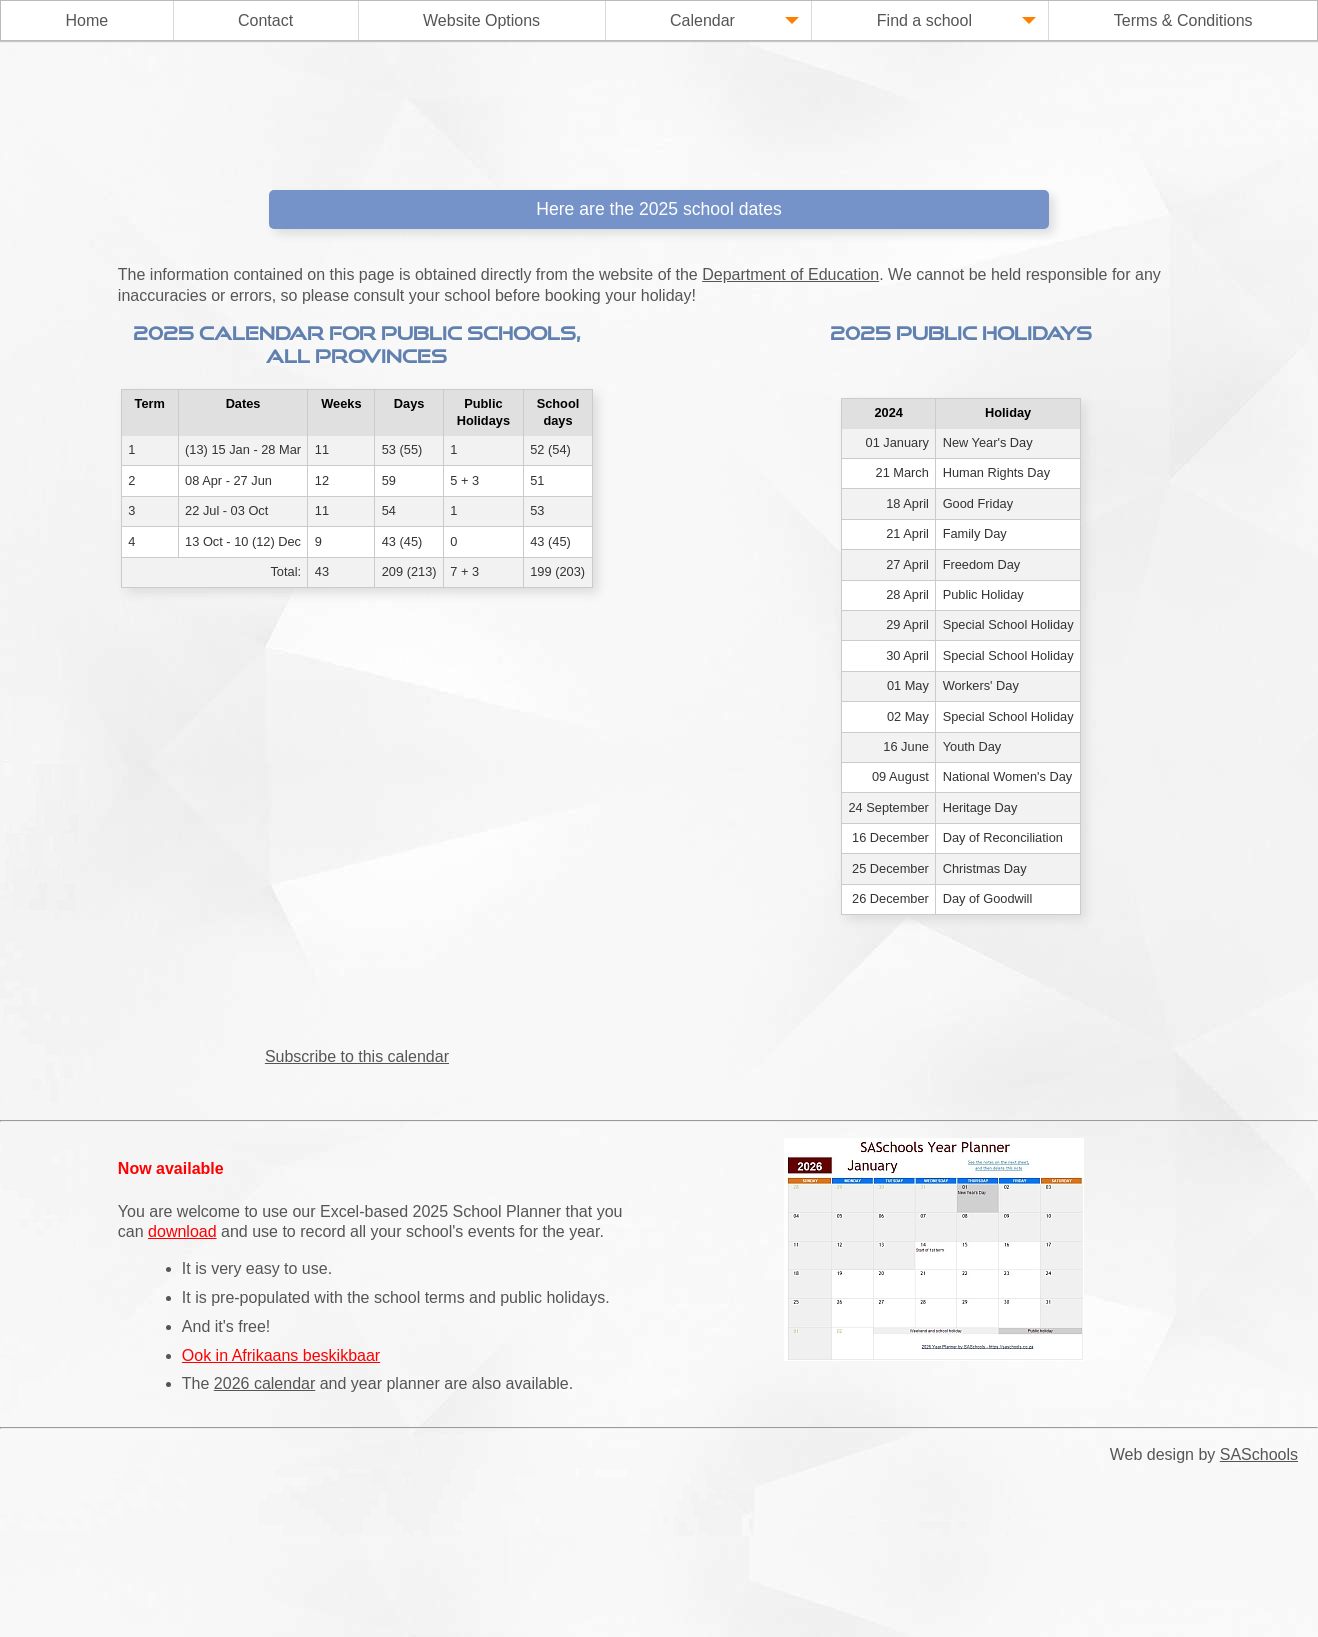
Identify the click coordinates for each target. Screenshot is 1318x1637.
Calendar (734, 21)
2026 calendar (264, 1383)
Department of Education (790, 274)
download (182, 1231)
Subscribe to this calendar (357, 1056)
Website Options (481, 20)
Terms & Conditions (1183, 20)
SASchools (1259, 1454)
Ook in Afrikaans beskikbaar (281, 1355)
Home (86, 20)
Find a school (957, 21)
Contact (265, 20)
